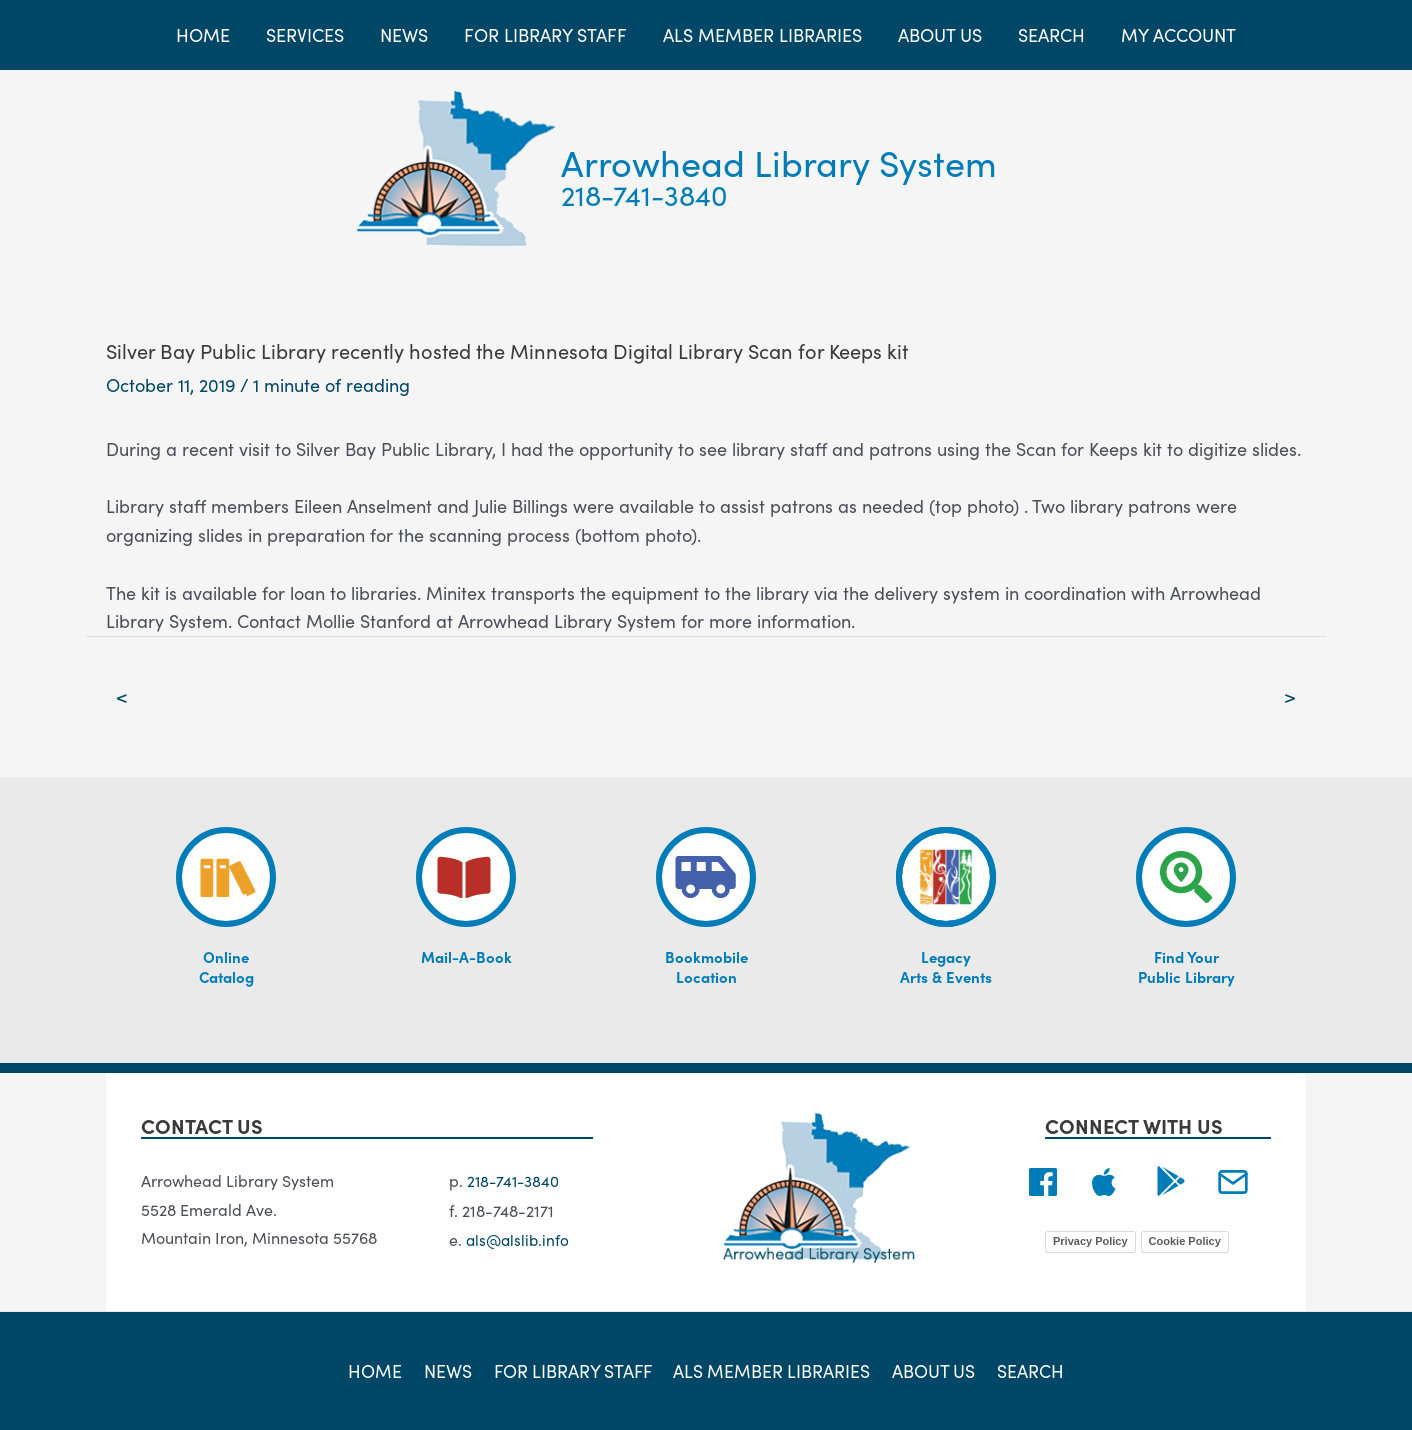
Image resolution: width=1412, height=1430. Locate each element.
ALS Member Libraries (772, 1370)
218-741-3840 (644, 194)
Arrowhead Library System (779, 161)
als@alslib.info (519, 1239)
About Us (932, 1370)
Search (1025, 1370)
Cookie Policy (1185, 1242)
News (450, 1370)
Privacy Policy (1090, 1242)
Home (381, 1370)
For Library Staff (573, 1370)
